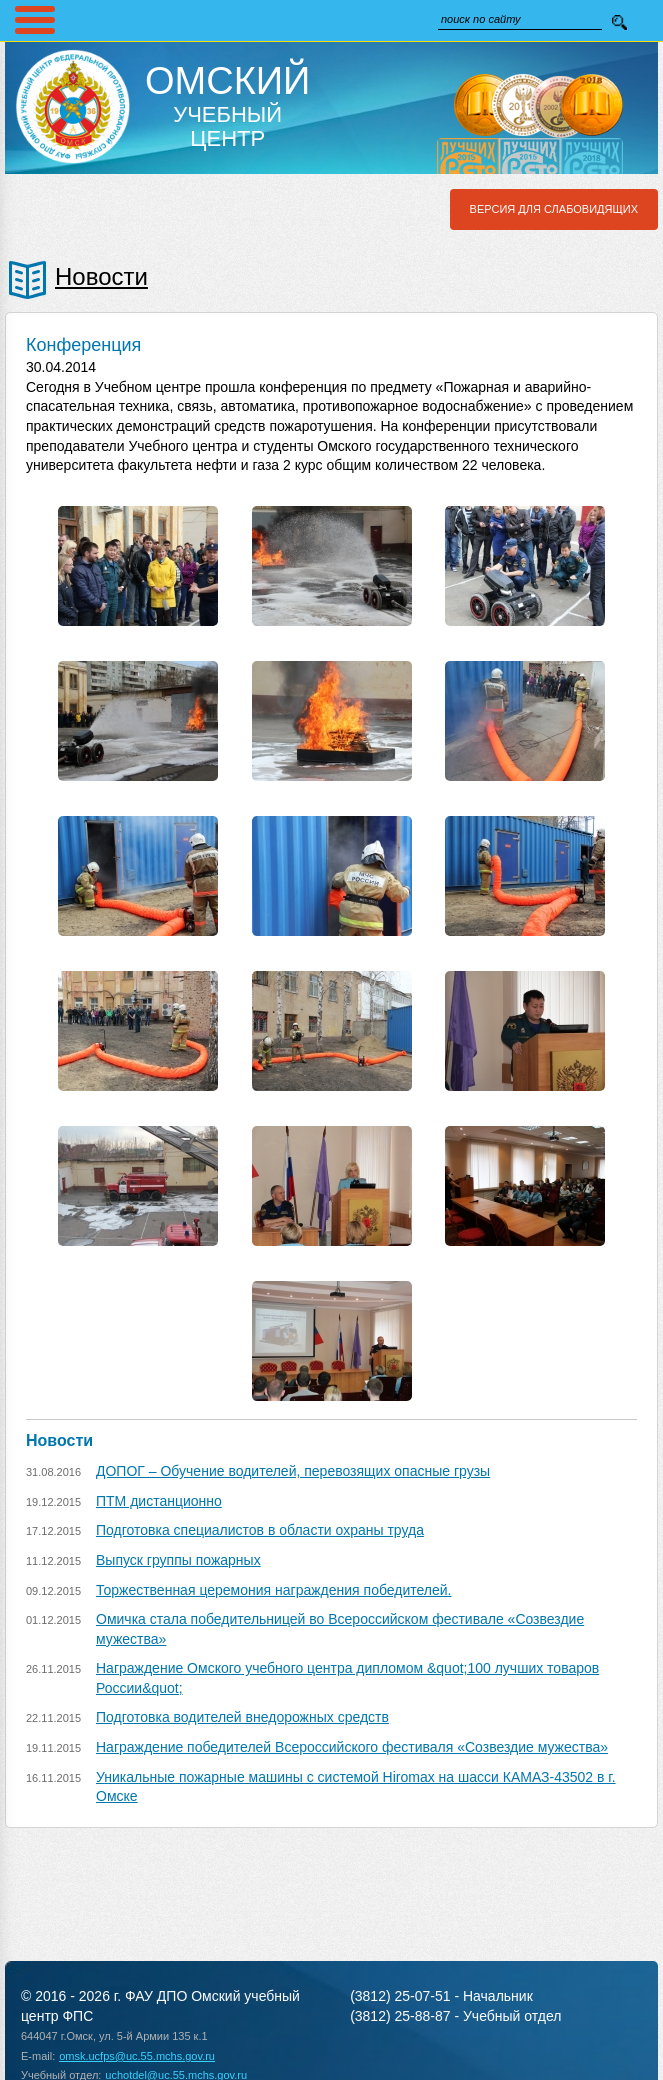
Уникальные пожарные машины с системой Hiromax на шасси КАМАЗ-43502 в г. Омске (356, 1787)
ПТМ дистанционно (159, 1501)
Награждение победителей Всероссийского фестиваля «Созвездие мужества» (352, 1747)
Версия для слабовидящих (554, 209)
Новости (101, 276)
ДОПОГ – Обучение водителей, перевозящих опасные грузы (293, 1471)
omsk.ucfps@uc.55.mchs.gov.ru (137, 2056)
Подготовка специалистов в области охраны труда (260, 1530)
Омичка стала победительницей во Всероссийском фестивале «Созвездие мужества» (340, 1629)
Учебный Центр (227, 106)
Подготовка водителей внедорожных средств (242, 1717)
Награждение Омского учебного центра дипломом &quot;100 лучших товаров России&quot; (347, 1678)
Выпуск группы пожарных (178, 1560)
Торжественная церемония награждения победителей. (274, 1590)
